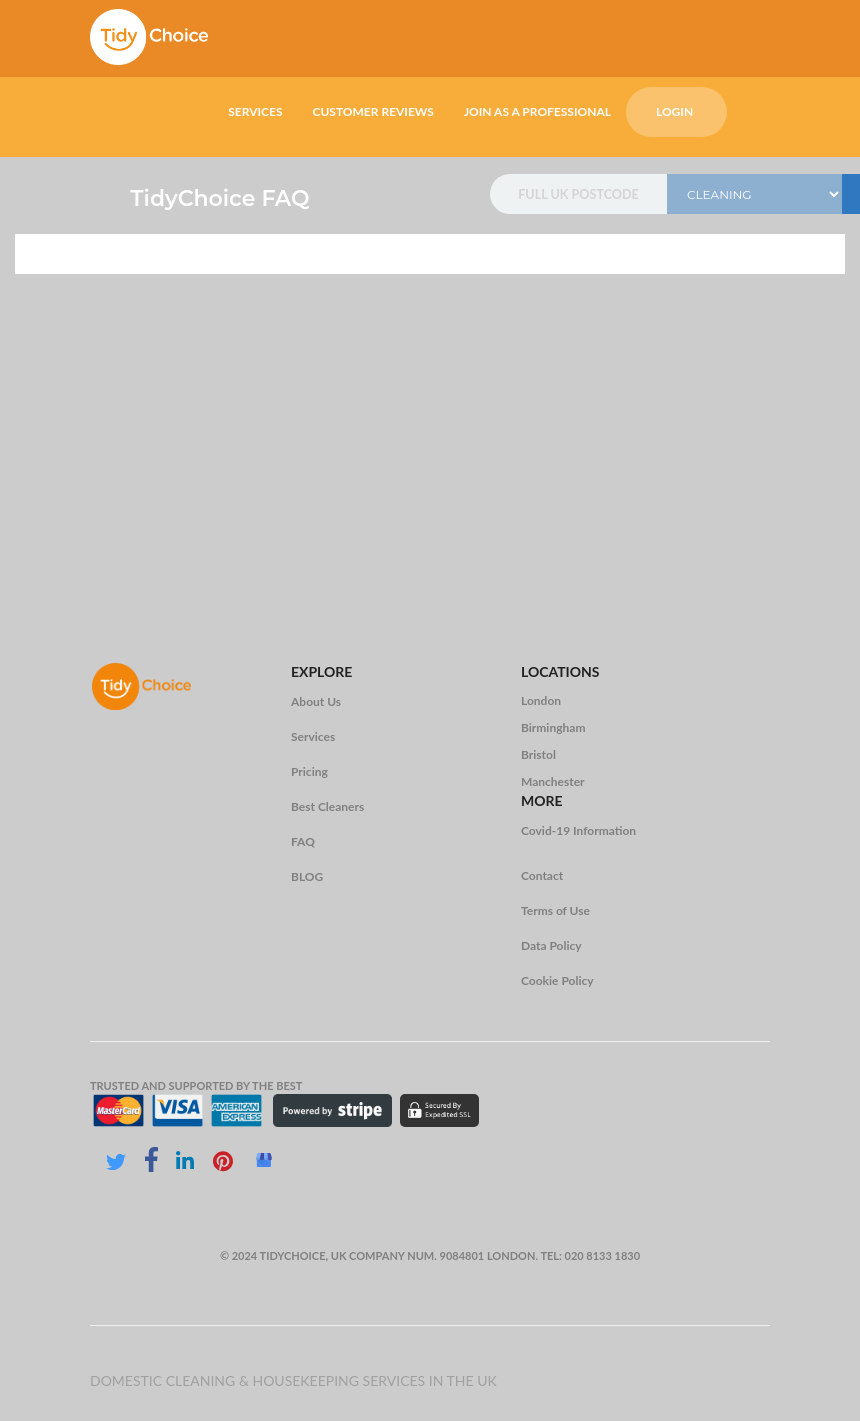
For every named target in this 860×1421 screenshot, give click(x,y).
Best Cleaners (327, 806)
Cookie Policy (557, 980)
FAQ (303, 841)
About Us (316, 701)
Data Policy (551, 945)
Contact (542, 875)
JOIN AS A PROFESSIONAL (537, 111)
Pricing (309, 771)
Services (313, 736)
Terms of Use (555, 910)
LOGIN (674, 111)
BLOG (307, 876)
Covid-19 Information (578, 830)
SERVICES (255, 111)
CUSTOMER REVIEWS (372, 111)
